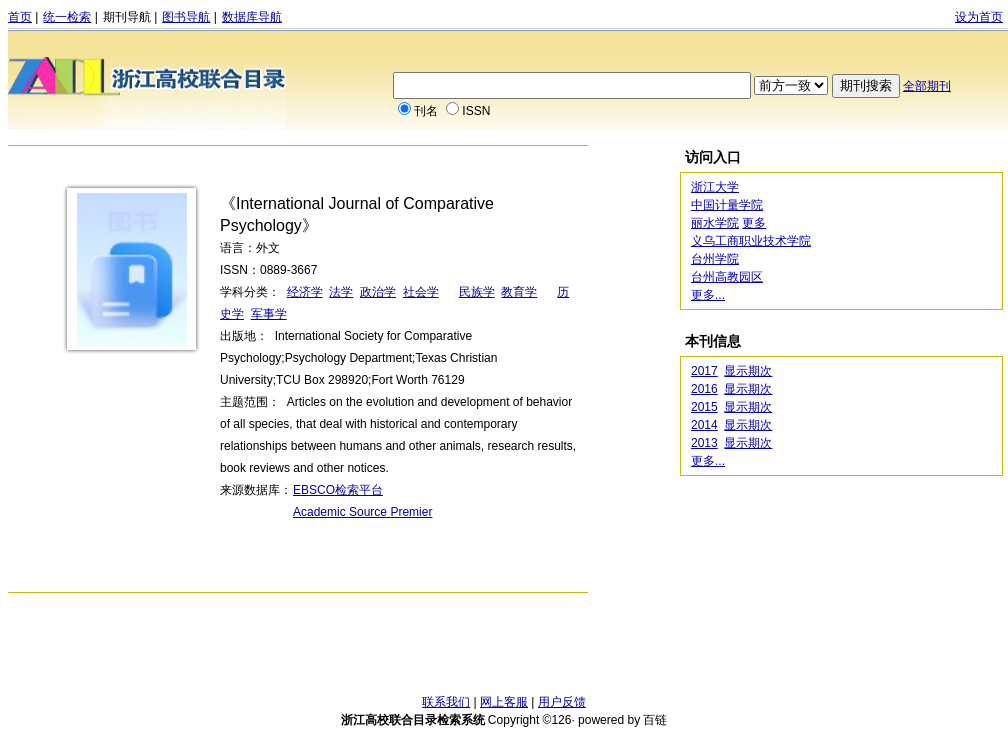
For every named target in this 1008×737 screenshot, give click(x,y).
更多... (708, 295)
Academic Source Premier (362, 512)
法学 (341, 292)
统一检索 (67, 17)
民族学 (477, 292)
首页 (20, 17)
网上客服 (504, 702)
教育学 (519, 292)
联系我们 (446, 702)
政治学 (378, 292)
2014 (704, 425)
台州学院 (715, 259)
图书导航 (186, 17)
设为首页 (979, 17)
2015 (704, 407)
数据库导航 (252, 17)
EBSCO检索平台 (338, 490)
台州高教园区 (727, 277)
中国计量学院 (727, 205)
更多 (754, 223)
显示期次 (748, 371)
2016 (704, 389)
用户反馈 (562, 702)
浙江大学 (715, 187)
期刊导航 (127, 17)
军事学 (269, 314)
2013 (704, 443)
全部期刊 (927, 86)
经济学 (305, 292)
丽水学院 (715, 223)
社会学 (421, 292)
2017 (704, 371)
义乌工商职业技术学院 (751, 241)
